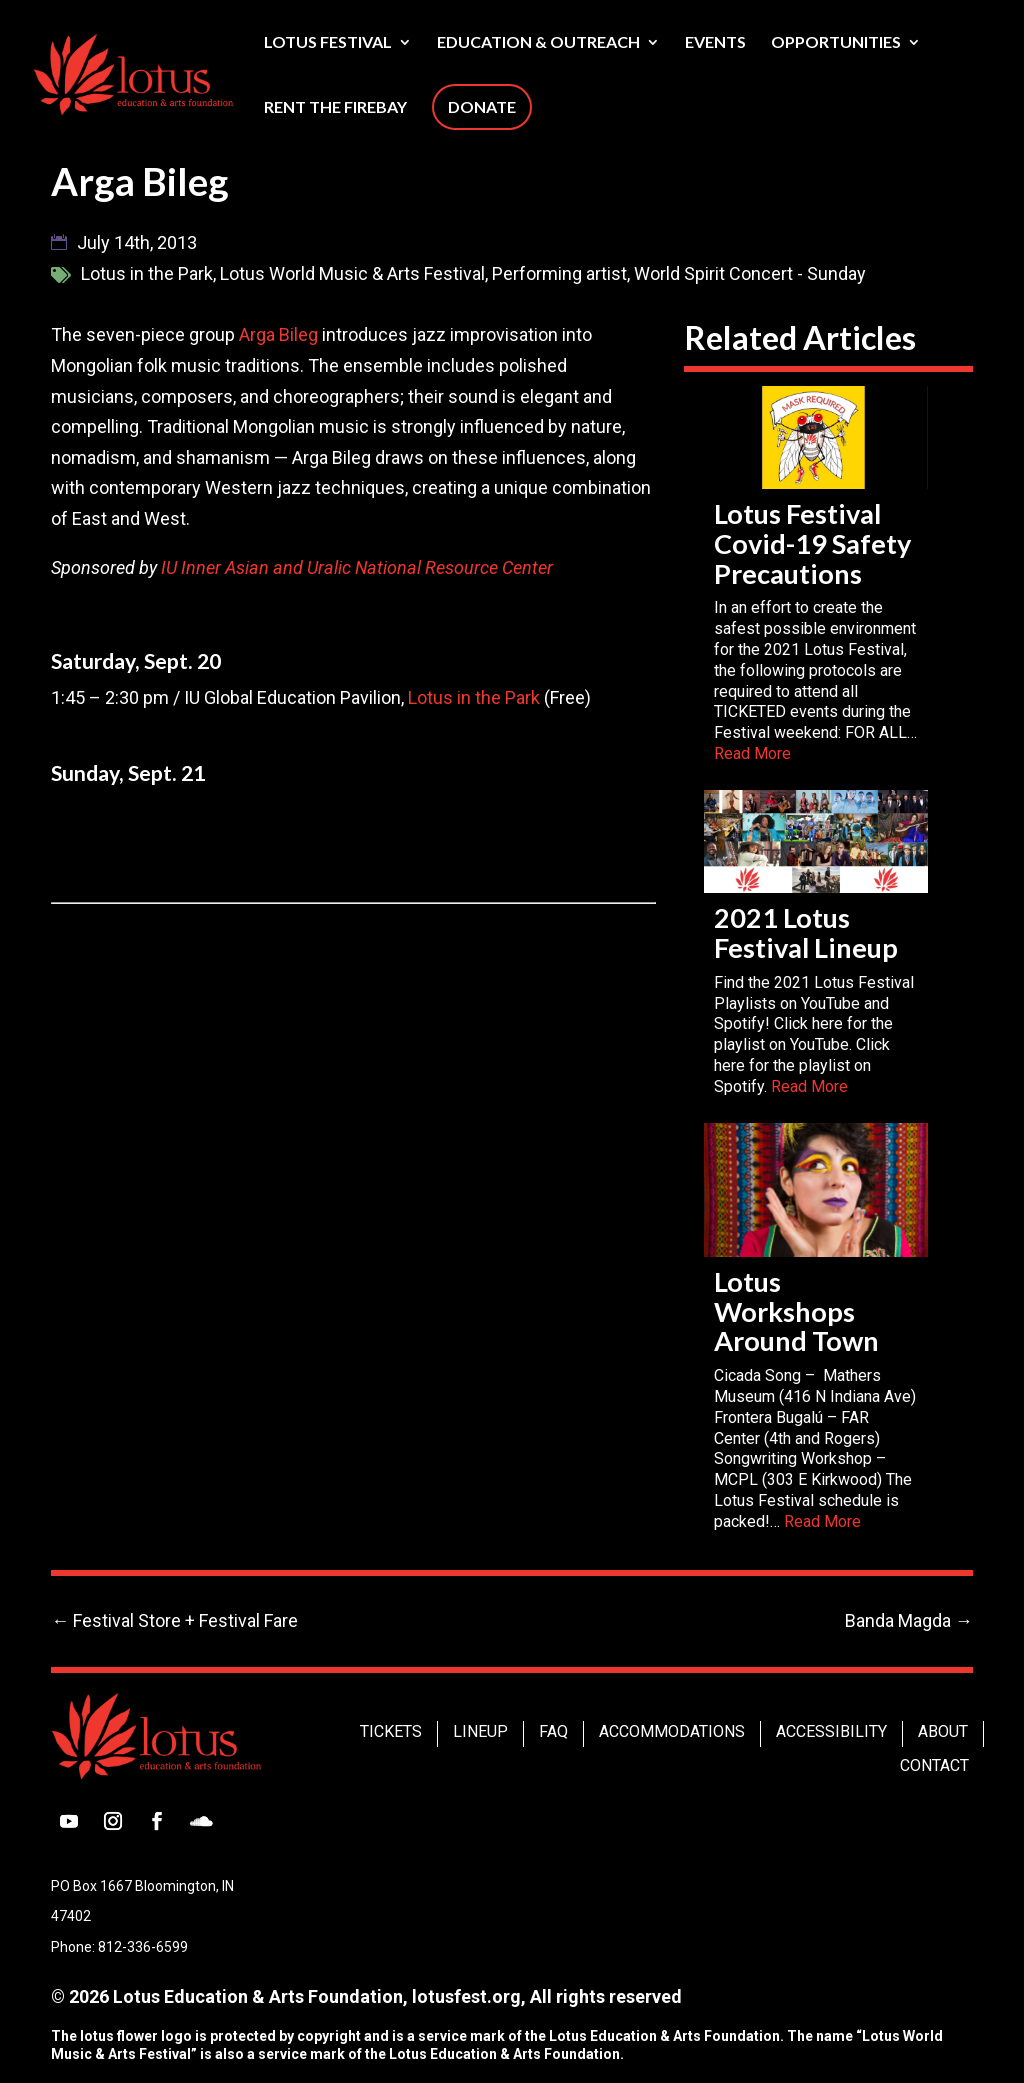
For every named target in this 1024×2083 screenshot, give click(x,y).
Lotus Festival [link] (328, 43)
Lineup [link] (480, 1731)
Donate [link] (482, 106)
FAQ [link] (553, 1731)
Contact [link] (934, 1765)
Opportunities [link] (836, 43)
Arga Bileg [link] (278, 334)
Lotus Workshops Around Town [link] (796, 1311)
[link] (183, 72)
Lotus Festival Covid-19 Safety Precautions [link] (812, 543)
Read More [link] (752, 753)
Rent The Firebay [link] (335, 108)
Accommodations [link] (672, 1731)
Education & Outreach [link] (538, 43)
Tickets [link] (391, 1731)
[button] (69, 1821)
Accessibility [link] (831, 1731)
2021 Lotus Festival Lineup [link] (806, 932)
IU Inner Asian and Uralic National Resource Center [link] (357, 567)
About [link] (943, 1731)
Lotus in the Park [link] (474, 697)
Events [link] (715, 43)
